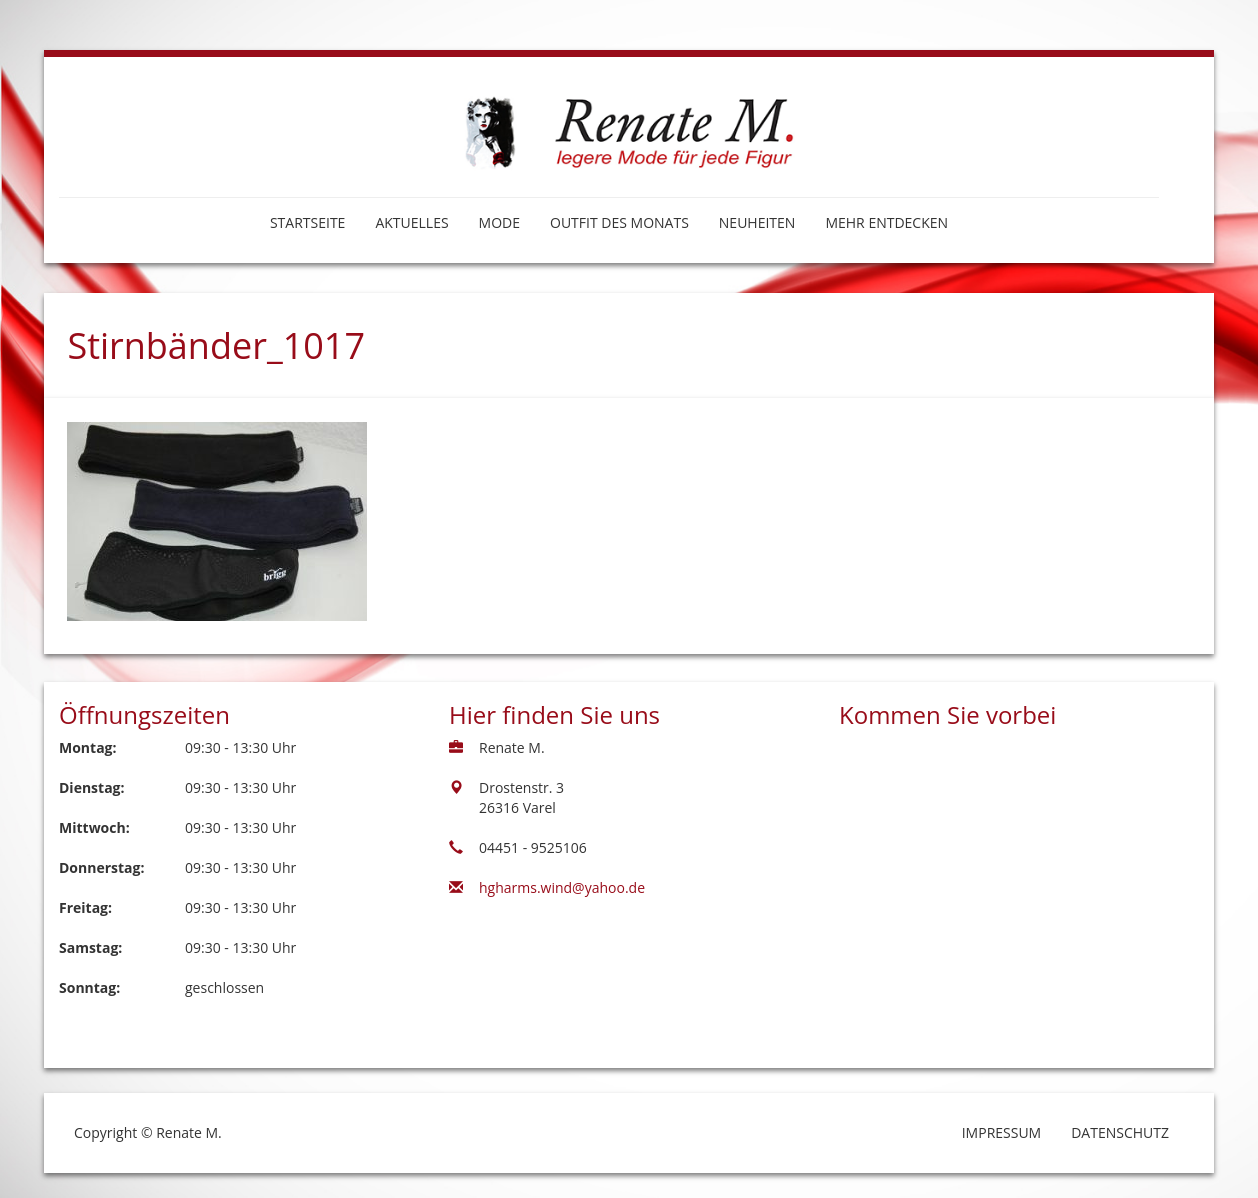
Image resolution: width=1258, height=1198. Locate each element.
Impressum (1002, 1132)
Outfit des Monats (619, 222)
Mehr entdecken (886, 222)
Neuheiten (757, 222)
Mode (499, 222)
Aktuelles (411, 222)
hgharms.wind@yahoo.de (562, 887)
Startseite (307, 222)
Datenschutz (1120, 1132)
